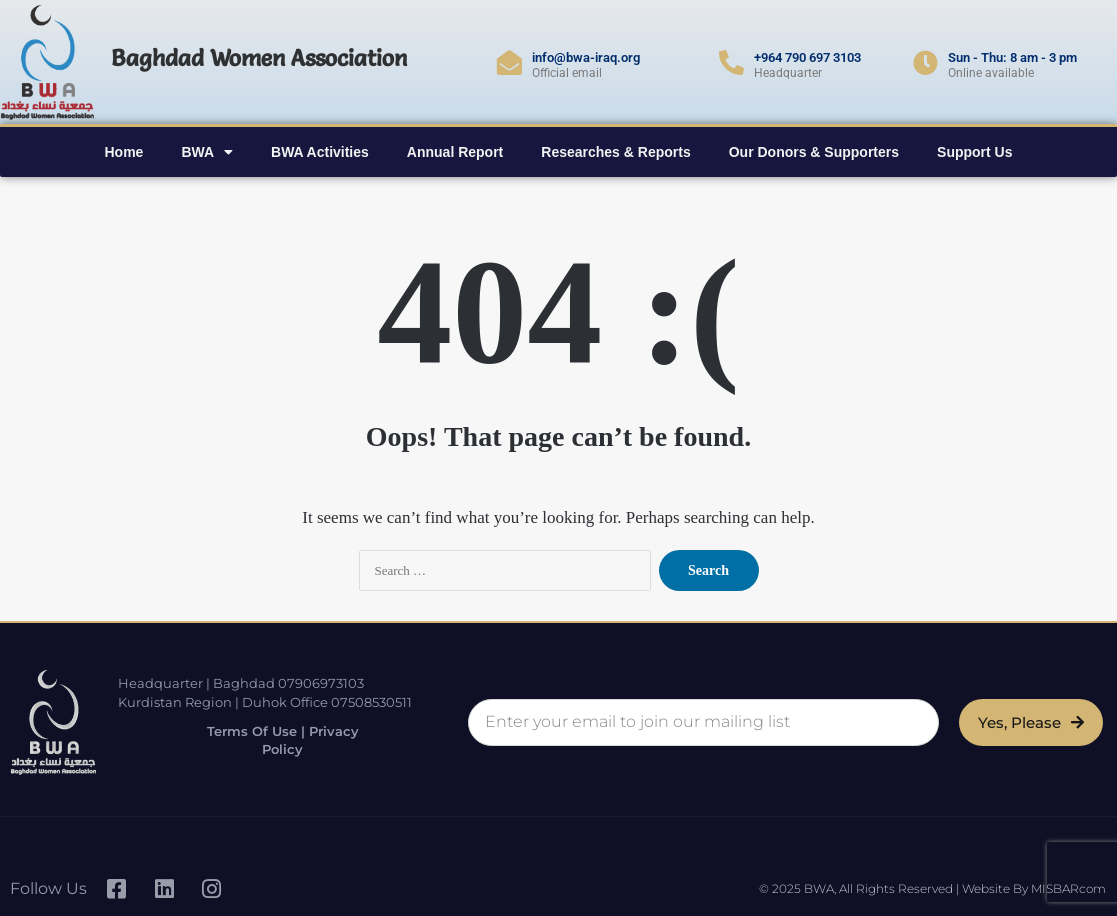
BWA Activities (320, 152)
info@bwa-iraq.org (586, 57)
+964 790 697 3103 (807, 57)
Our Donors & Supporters (814, 152)
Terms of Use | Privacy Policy (281, 740)
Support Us (974, 152)
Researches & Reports (615, 152)
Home (123, 152)
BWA (207, 152)
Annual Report (455, 152)
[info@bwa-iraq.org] (509, 62)
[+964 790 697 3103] (731, 62)
